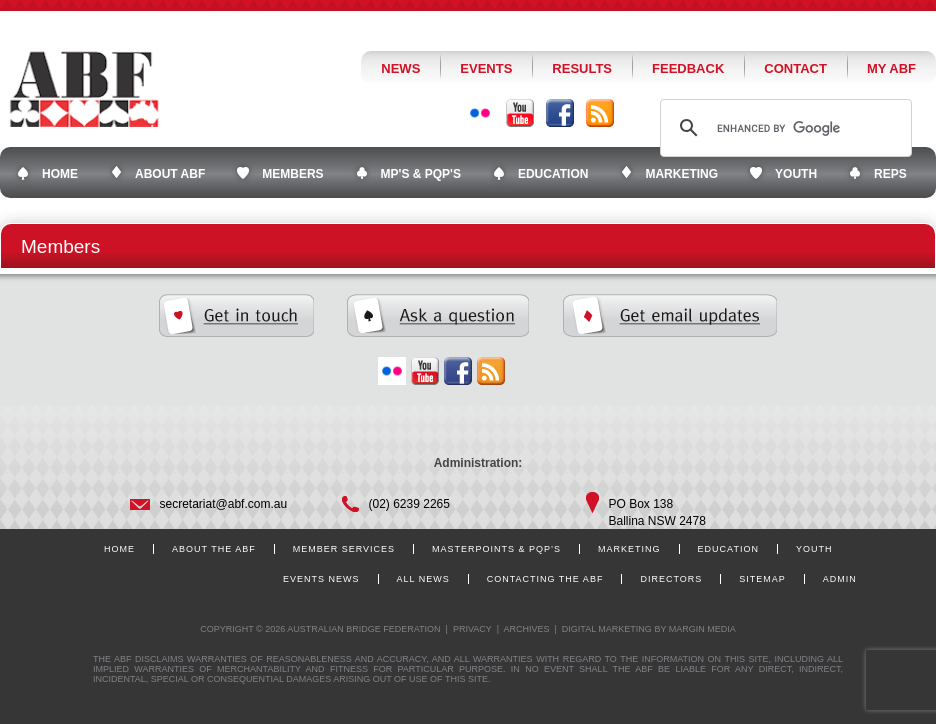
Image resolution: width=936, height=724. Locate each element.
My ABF (891, 68)
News (400, 68)
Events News (321, 579)
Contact (795, 68)
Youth (814, 549)
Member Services (344, 549)
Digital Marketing (607, 629)
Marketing (629, 549)
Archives (526, 629)
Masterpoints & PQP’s (496, 549)
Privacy (472, 629)
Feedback (688, 68)
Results (582, 68)
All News (423, 579)
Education (728, 549)
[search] (783, 128)
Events (486, 68)
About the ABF (214, 549)
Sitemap (762, 579)
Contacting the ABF (545, 579)
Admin (840, 579)
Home (119, 549)
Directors (671, 579)
